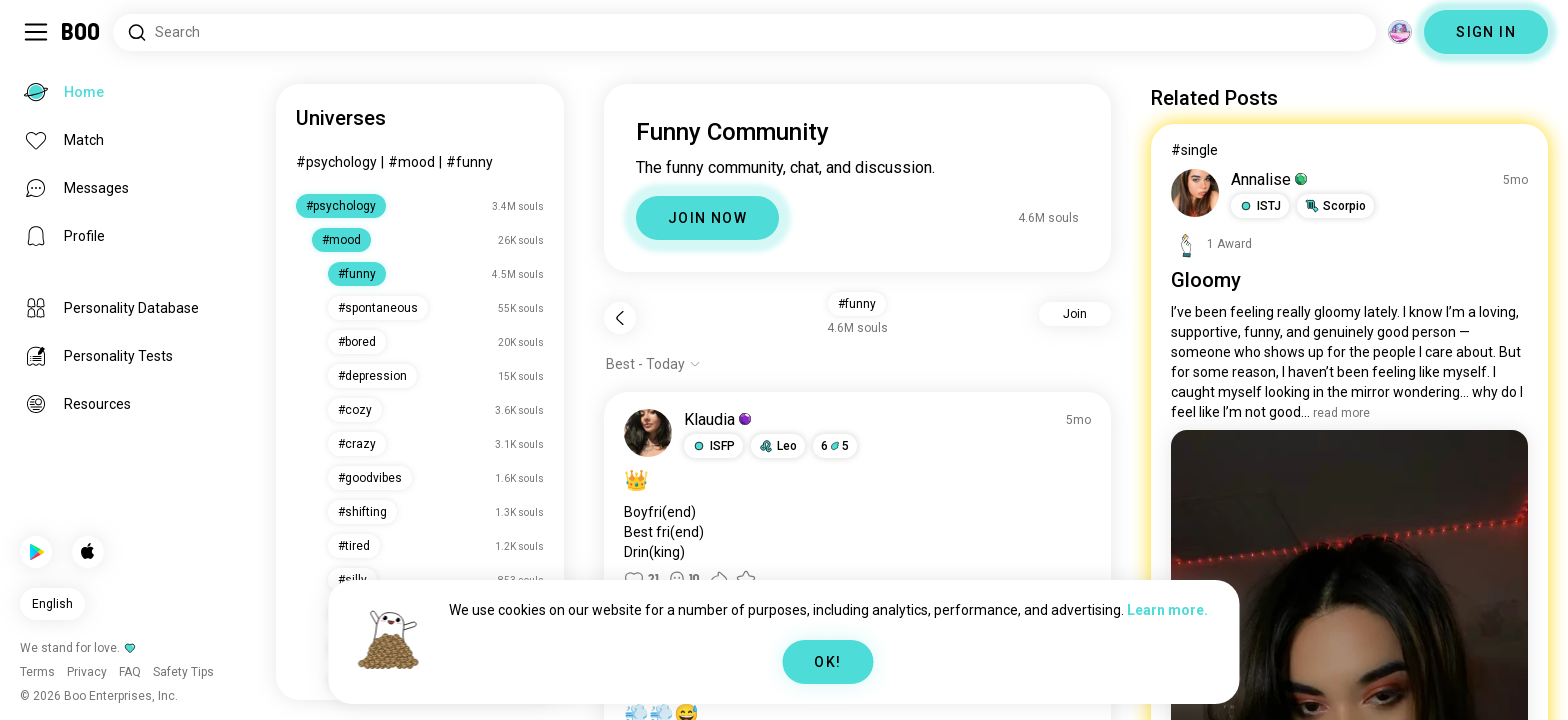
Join (1075, 314)
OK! (827, 662)
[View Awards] (1211, 244)
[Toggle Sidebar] (36, 32)
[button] (713, 446)
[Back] (620, 318)
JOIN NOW (707, 218)
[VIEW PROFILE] (648, 433)
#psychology (336, 162)
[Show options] (653, 364)
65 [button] (835, 446)
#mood (411, 162)
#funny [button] (857, 304)
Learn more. (1167, 610)
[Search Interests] (744, 32)
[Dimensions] (1400, 32)
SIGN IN (1486, 32)
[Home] (81, 32)
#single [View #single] (1194, 150)
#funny (469, 162)
